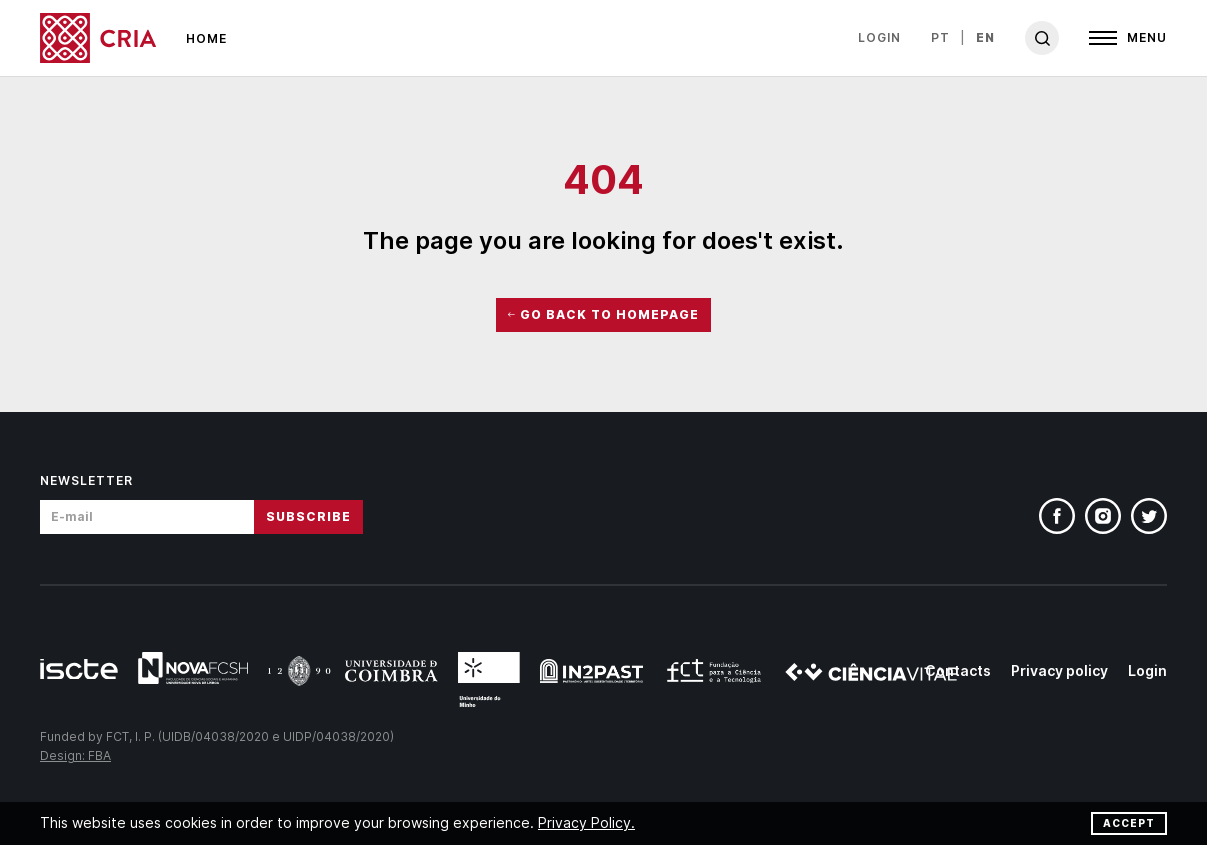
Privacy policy (1059, 670)
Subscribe (308, 516)
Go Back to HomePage (603, 314)
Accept (1129, 823)
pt (940, 37)
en (985, 37)
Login (879, 37)
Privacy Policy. (586, 822)
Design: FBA (75, 755)
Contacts (958, 670)
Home (206, 38)
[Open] (1128, 38)
